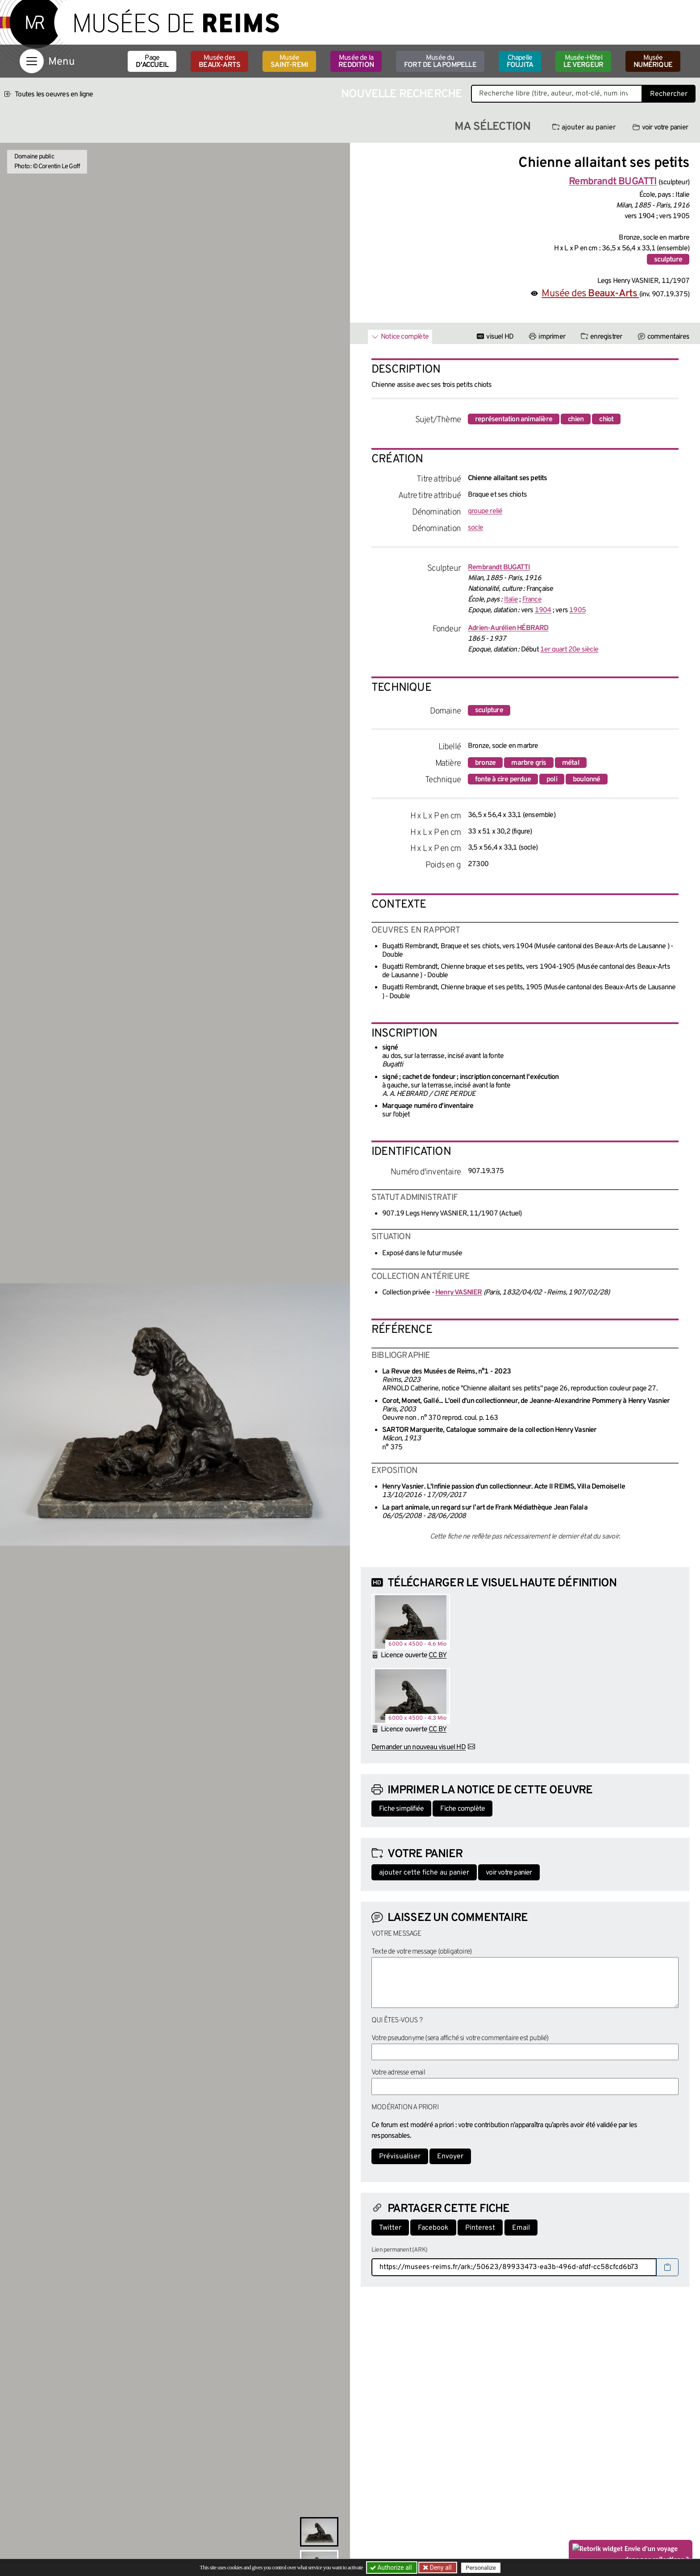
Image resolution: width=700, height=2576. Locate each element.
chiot (606, 419)
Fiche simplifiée (401, 1808)
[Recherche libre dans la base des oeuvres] (556, 94)
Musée (289, 62)
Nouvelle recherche (401, 94)
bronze (485, 763)
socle (475, 527)
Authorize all (391, 2567)
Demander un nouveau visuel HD (418, 1747)
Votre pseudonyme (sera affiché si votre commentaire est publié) (460, 2038)
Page (152, 62)
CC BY (437, 1655)
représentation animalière (513, 419)
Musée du (440, 62)
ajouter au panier (584, 127)
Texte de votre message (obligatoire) (421, 1951)
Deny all (439, 2567)
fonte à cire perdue (503, 779)
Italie (511, 599)
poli (551, 779)
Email (521, 2227)
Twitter (390, 2227)
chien (575, 419)
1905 (577, 610)
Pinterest (480, 2227)
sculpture (668, 259)
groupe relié (485, 511)
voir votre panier (660, 127)
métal (570, 763)
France (532, 599)
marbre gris (528, 763)
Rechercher (669, 94)
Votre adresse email (398, 2072)
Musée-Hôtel (583, 62)
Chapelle (520, 62)
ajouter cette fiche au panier (424, 1872)
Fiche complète (462, 1808)
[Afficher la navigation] (32, 61)
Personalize (481, 2567)
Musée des (219, 62)
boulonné (586, 779)
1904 (543, 610)
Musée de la (356, 62)
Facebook (433, 2227)
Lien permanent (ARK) (399, 2250)
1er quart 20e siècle (569, 649)
